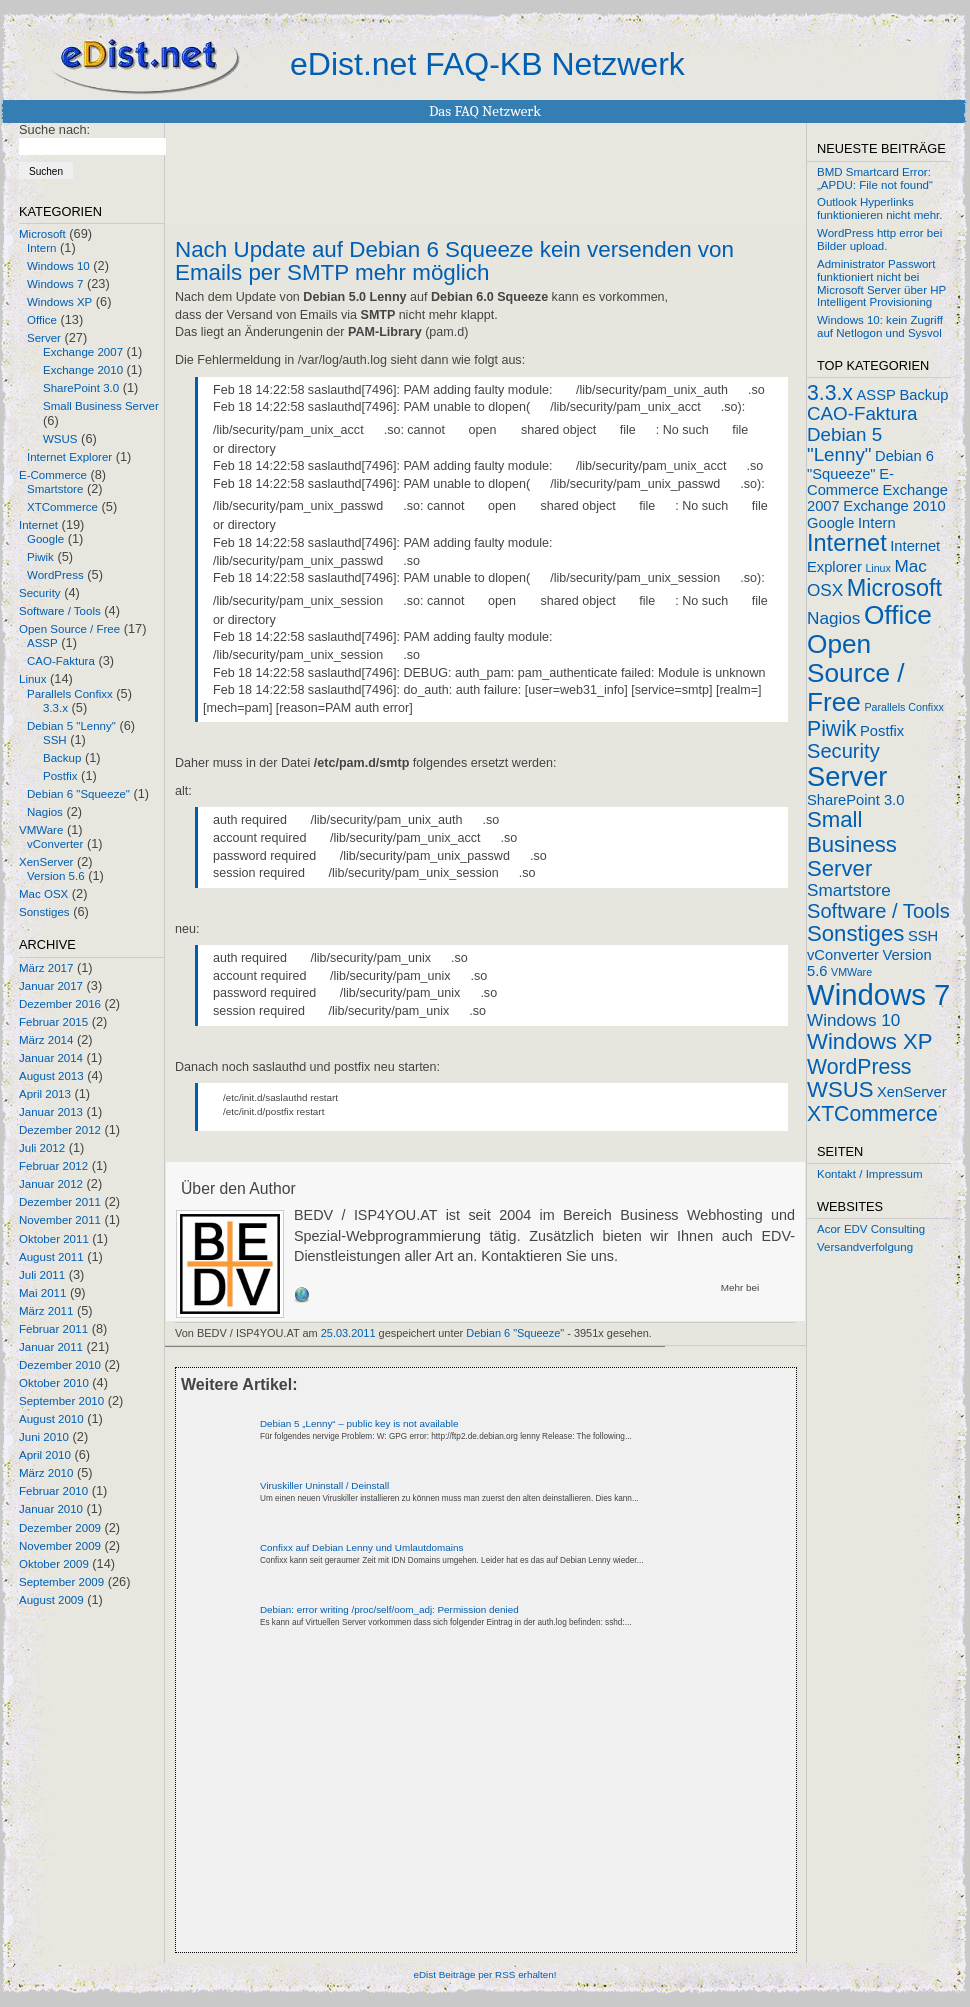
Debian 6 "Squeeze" (78, 794)
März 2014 (46, 1040)
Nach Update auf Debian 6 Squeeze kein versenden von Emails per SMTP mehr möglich (454, 261)
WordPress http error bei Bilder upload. (879, 239)
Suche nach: (54, 129)
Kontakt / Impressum (870, 1174)
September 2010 (61, 1401)
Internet (38, 525)
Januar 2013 (51, 1112)
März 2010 (46, 1473)
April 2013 (45, 1094)
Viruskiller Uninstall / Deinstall (324, 1485)
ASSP (42, 643)
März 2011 (46, 1311)
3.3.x (55, 708)
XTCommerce (62, 507)
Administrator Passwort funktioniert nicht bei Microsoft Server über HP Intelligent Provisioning (881, 283)
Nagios (45, 812)
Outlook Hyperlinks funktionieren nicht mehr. (879, 208)
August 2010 (51, 1419)
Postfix (60, 776)
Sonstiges (44, 912)
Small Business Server (101, 406)
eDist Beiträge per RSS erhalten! (484, 1974)
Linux (33, 679)
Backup (62, 758)
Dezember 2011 (60, 1202)
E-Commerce (53, 475)
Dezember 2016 (60, 1004)
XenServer (46, 862)
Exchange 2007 (83, 352)
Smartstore (55, 489)
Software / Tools (60, 611)
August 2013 (51, 1076)
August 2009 (51, 1600)
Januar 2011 (51, 1347)
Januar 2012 (51, 1184)
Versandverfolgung (865, 1247)
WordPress (55, 575)
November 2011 (60, 1220)
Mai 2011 (42, 1293)
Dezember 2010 (60, 1365)
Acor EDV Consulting (871, 1229)
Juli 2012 (42, 1148)
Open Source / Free (69, 629)
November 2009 (60, 1546)
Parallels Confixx (70, 694)
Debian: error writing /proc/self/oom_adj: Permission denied (389, 1609)
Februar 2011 (53, 1329)
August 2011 (51, 1257)
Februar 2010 (53, 1491)
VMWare (41, 830)
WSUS (60, 439)
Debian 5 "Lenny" (71, 726)
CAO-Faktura (61, 661)
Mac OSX (43, 894)
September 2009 (61, 1582)
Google (45, 539)
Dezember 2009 (60, 1528)
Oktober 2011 (54, 1239)
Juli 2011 (42, 1275)
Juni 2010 (44, 1437)
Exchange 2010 (83, 370)
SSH (55, 740)
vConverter (55, 844)
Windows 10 (58, 266)
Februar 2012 (53, 1166)
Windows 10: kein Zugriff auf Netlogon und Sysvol (880, 326)
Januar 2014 (51, 1058)
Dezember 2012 (60, 1130)
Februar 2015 (53, 1022)
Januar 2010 (51, 1509)
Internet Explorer (69, 457)
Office (42, 320)
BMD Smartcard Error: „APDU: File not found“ (875, 178)
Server (44, 338)
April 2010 (45, 1455)
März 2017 (46, 968)
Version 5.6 (56, 876)
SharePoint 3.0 (81, 388)
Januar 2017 (51, 986)
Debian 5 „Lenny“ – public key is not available (359, 1423)
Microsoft (42, 234)
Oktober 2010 (54, 1383)
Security (40, 593)
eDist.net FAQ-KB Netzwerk (487, 64)
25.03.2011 (348, 1333)
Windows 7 (55, 284)
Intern (41, 248)
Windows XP (59, 302)
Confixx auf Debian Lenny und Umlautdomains (361, 1547)
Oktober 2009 (54, 1564)
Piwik (40, 557)
